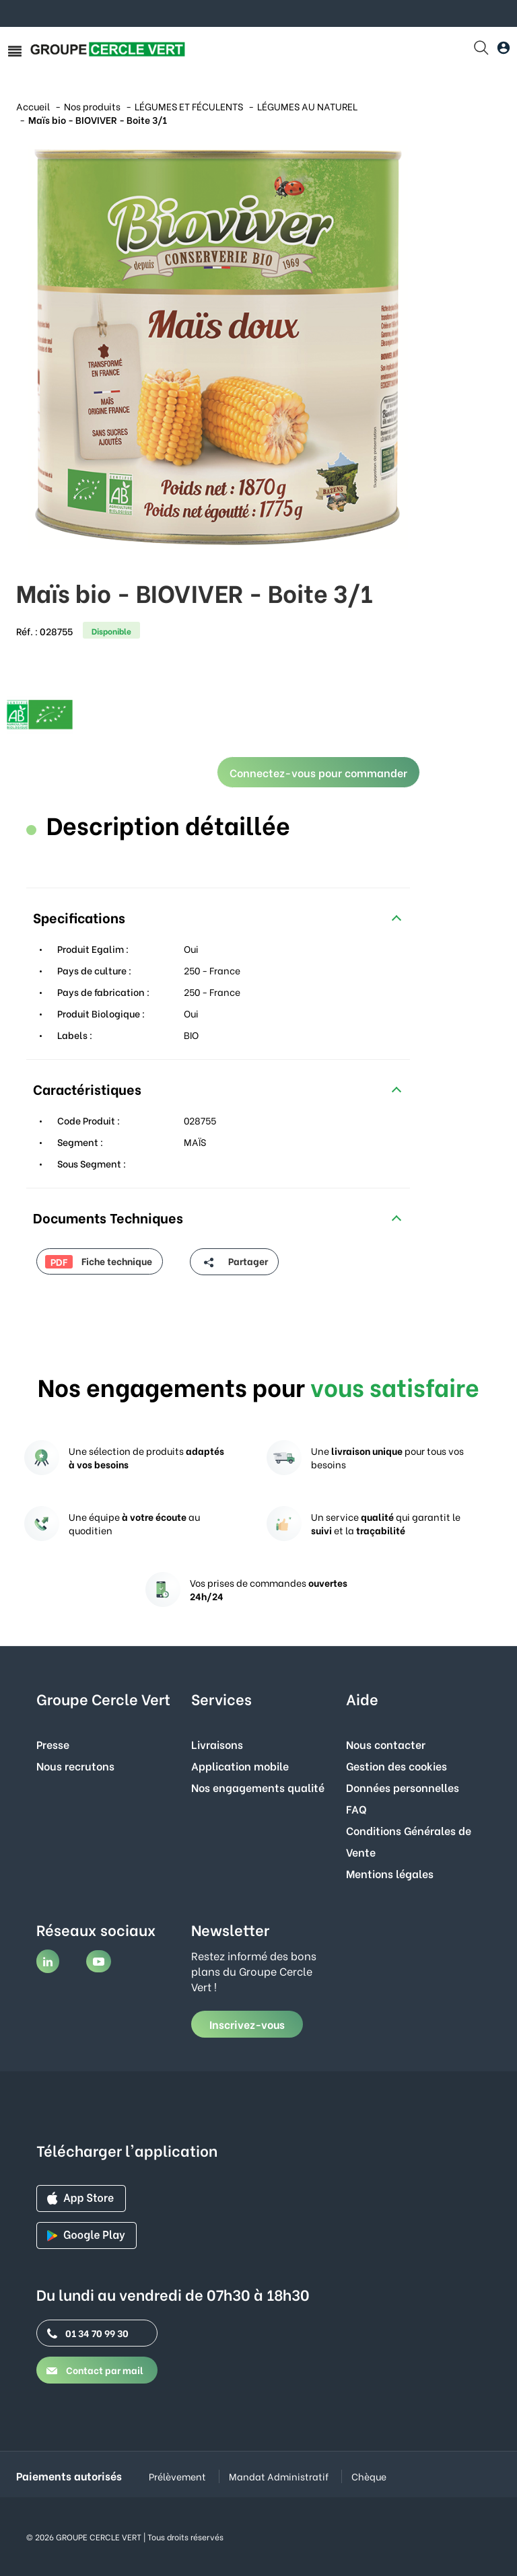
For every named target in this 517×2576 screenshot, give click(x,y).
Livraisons (217, 1744)
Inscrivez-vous (247, 2024)
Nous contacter (385, 1744)
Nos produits (92, 106)
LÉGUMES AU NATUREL (307, 106)
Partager (233, 1262)
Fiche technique (98, 1261)
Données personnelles (402, 1787)
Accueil (33, 106)
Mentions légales (390, 1873)
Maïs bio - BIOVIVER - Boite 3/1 (97, 119)
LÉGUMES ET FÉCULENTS (189, 106)
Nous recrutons (75, 1765)
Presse (52, 1744)
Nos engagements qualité (257, 1787)
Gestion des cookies (396, 1765)
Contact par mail (94, 2370)
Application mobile (240, 1765)
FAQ (356, 1808)
